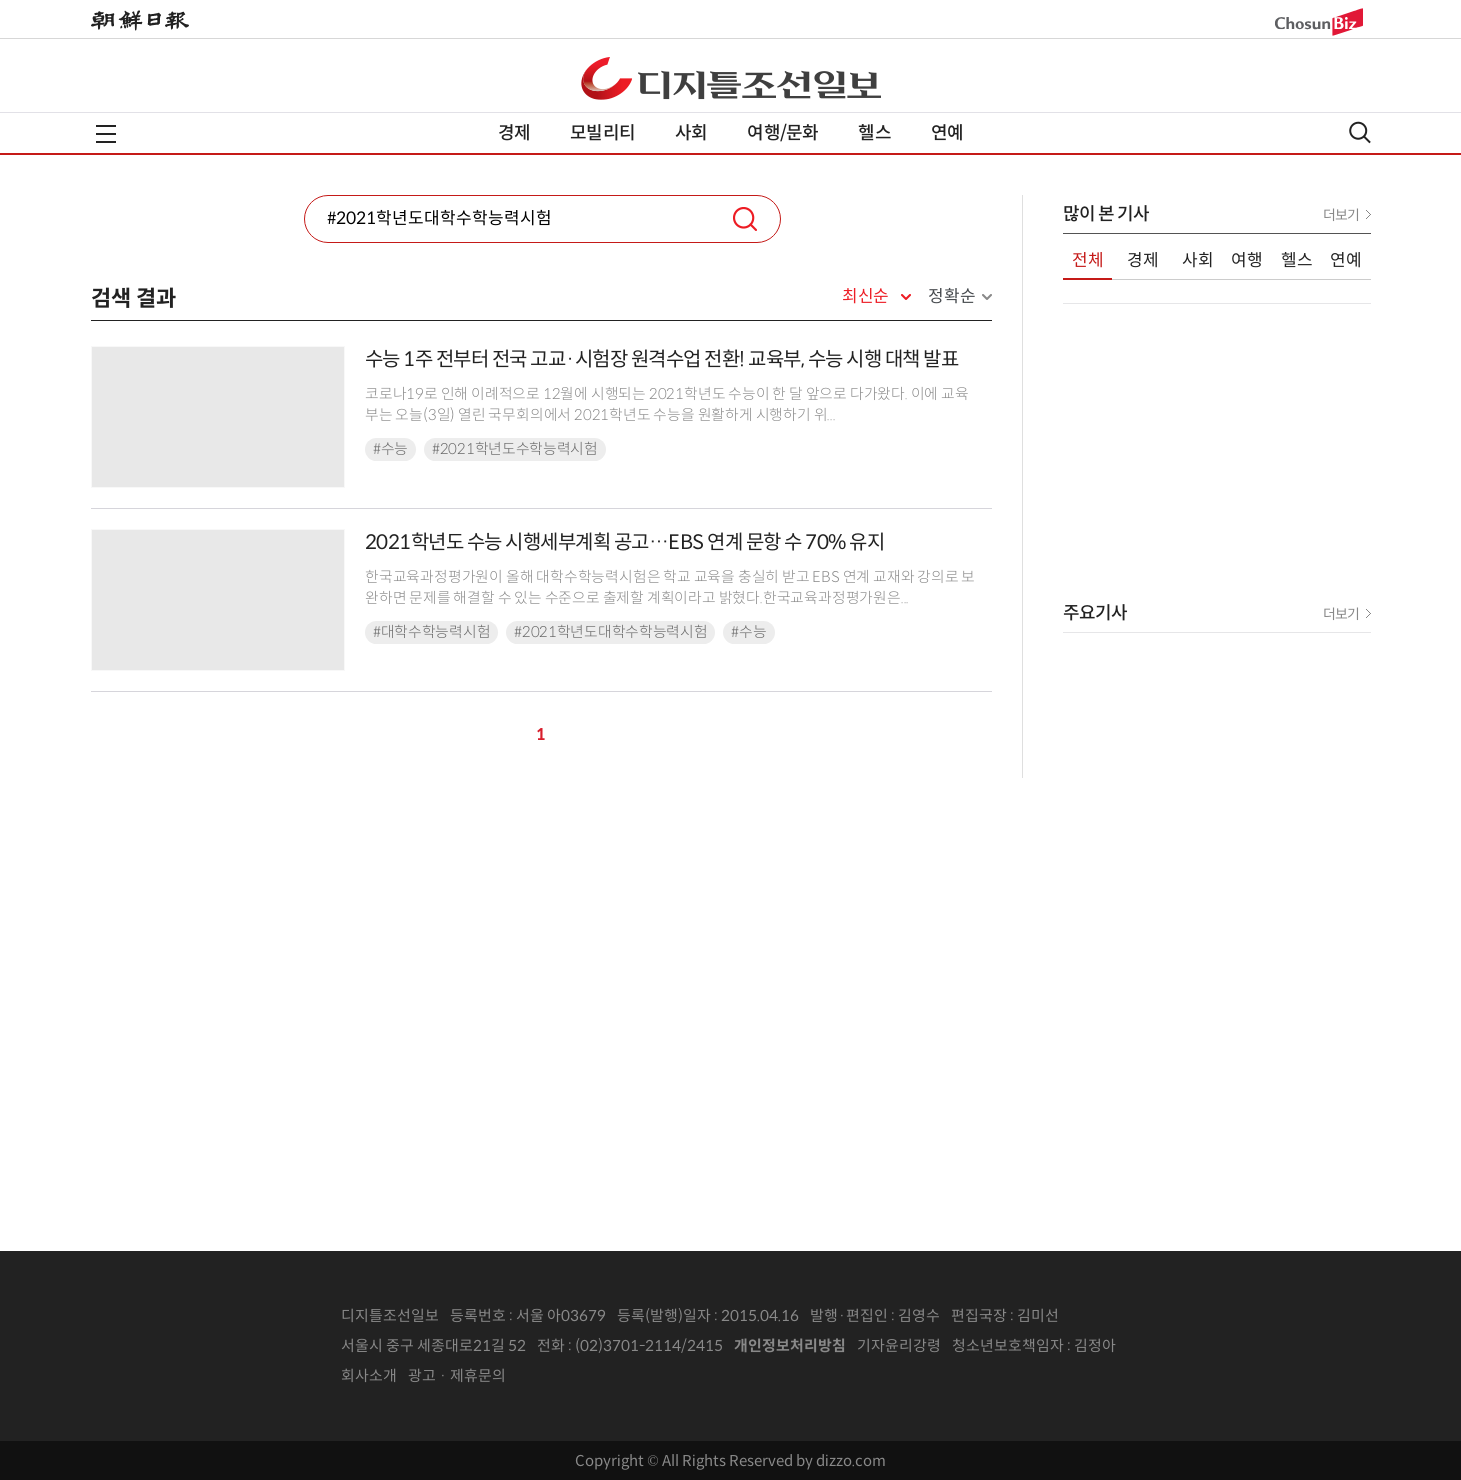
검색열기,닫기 (1360, 132)
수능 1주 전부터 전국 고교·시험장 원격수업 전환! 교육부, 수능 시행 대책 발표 (662, 359)
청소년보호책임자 (1008, 1345)
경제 (514, 133)
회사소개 (369, 1375)
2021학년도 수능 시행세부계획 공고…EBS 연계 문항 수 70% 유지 (625, 542)
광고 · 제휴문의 (457, 1375)
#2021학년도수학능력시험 (515, 449)
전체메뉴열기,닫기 (106, 134)
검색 (745, 219)
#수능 (390, 449)
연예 (947, 133)
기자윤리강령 (899, 1345)
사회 (691, 133)
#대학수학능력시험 (431, 632)
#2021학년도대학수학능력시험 (610, 632)
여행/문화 (782, 133)
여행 (1247, 260)
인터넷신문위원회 (1182, 1346)
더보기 (1341, 215)
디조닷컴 (731, 78)
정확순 (951, 296)
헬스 (874, 133)
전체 (1088, 260)
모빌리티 (602, 133)
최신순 (865, 297)
